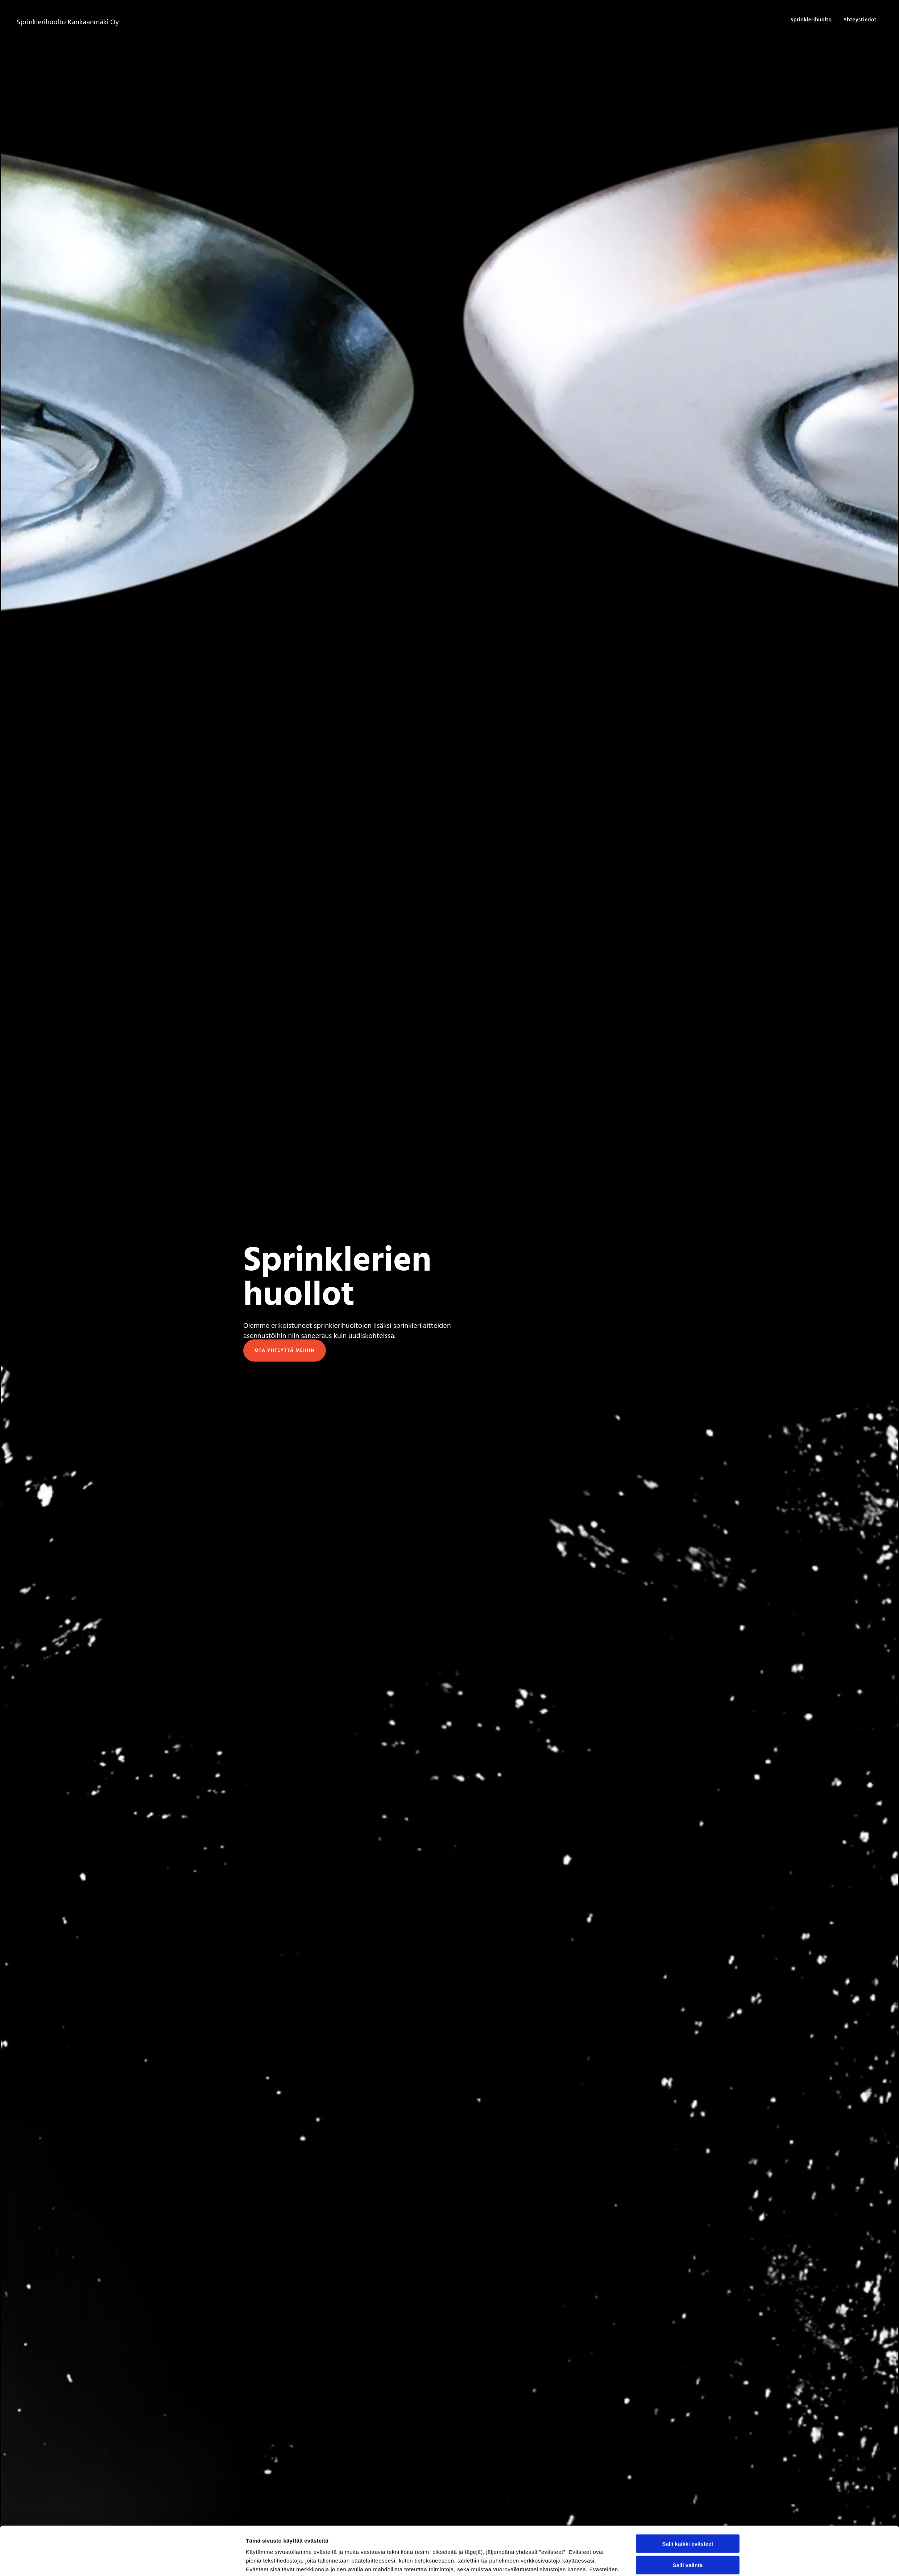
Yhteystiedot (860, 20)
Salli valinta (688, 2516)
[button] (284, 1350)
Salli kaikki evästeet (687, 2495)
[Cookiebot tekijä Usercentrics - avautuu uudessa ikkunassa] (197, 2561)
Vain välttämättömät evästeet (687, 2537)
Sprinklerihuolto (811, 20)
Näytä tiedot (538, 2562)
